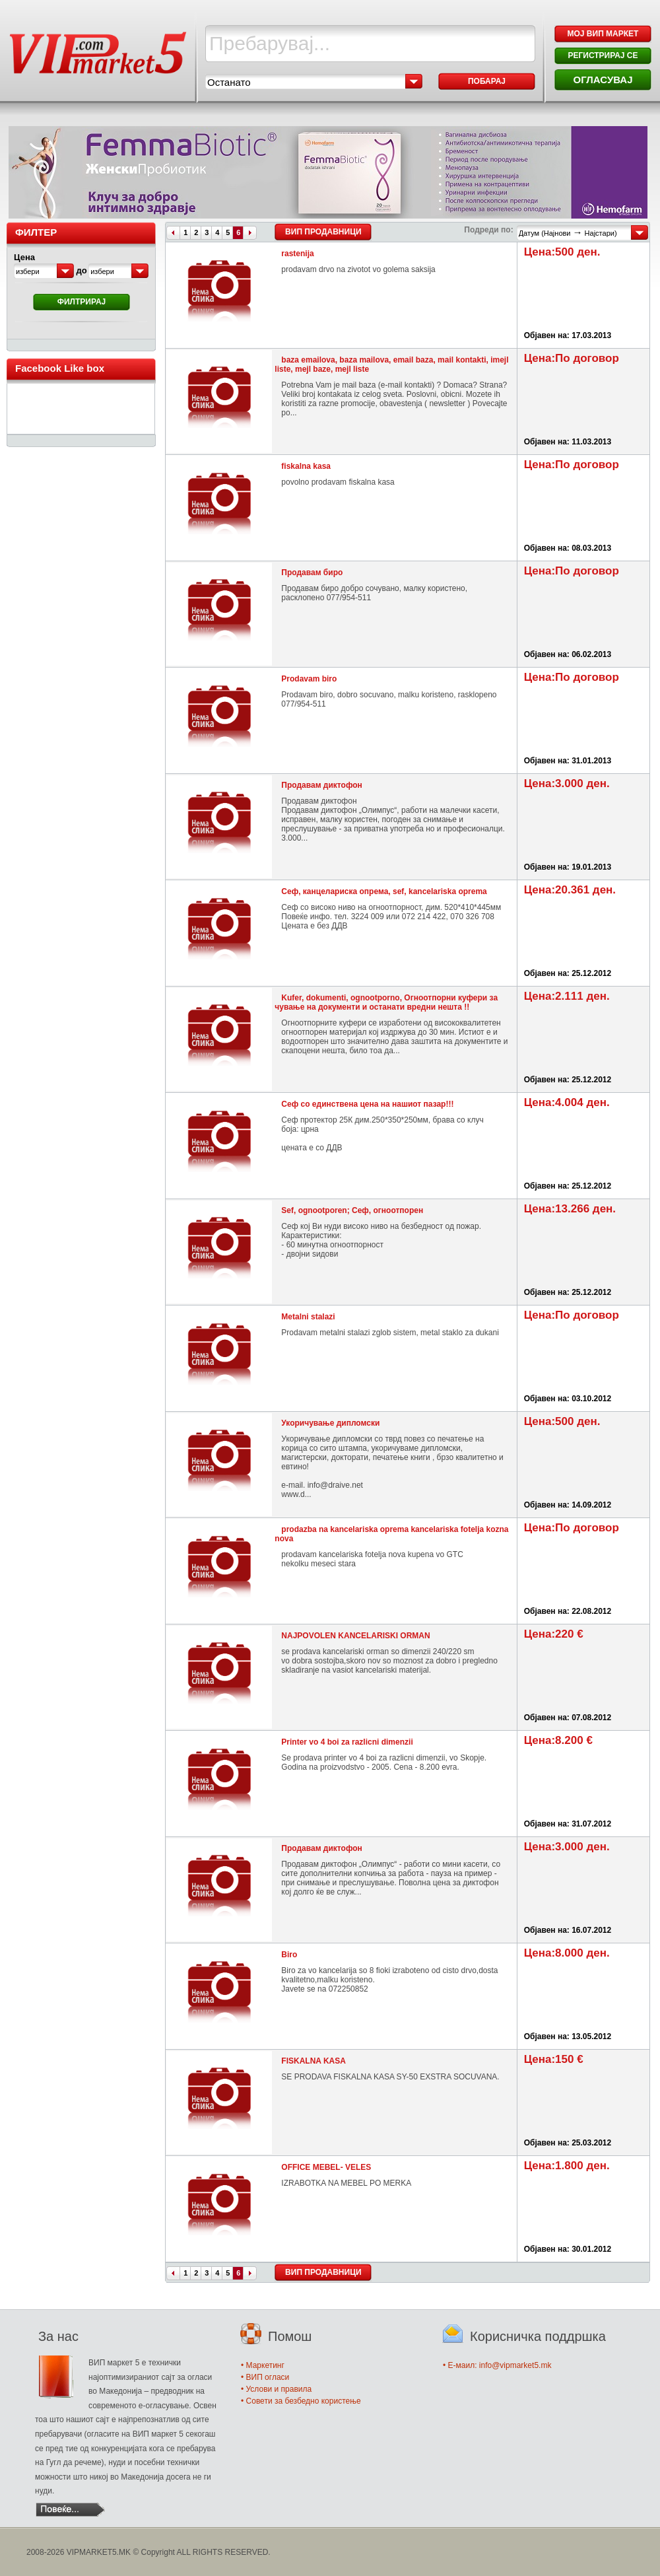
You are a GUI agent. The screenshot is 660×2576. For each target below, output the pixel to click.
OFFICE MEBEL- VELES (326, 2167)
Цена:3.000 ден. (567, 783)
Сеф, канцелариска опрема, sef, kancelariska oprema (383, 891)
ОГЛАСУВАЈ (602, 79)
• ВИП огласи (265, 2377)
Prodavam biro (309, 678)
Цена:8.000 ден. (567, 1953)
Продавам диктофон (321, 785)
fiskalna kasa (306, 466)
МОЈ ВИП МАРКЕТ (603, 33)
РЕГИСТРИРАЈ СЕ (603, 55)
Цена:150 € (553, 2059)
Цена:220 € (553, 1634)
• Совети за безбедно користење (301, 2401)
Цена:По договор (571, 358)
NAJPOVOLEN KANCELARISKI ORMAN (355, 1635)
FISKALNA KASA (313, 2061)
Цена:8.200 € (558, 1740)
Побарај (487, 81)
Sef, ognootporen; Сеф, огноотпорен (352, 1210)
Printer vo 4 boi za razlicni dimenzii (346, 1742)
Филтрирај (81, 301)
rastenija (297, 253)
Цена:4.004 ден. (567, 1102)
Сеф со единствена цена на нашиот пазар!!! (367, 1104)
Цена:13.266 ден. (570, 1208)
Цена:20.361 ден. (570, 890)
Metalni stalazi (308, 1316)
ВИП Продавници (323, 231)
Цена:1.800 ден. (567, 2165)
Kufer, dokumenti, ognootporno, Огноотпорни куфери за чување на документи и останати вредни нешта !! (386, 1002)
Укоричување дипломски (330, 1423)
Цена (24, 257)
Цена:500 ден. (562, 252)
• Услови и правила (276, 2389)
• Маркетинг (262, 2365)
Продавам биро (312, 572)
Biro (289, 1954)
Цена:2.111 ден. (567, 996)
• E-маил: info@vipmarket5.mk (497, 2365)
